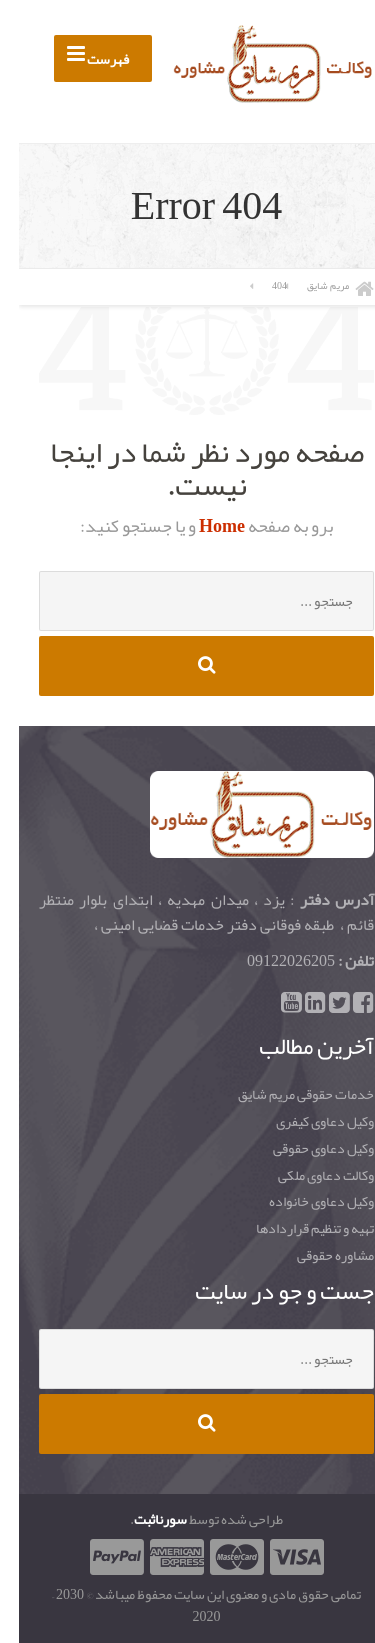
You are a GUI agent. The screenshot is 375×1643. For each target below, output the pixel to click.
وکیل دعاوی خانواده (302, 1202)
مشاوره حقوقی (316, 1256)
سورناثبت (141, 1519)
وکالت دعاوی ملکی (307, 1176)
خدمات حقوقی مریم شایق (287, 1095)
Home (201, 526)
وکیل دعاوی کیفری (306, 1122)
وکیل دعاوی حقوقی (304, 1149)
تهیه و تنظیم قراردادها (296, 1229)
